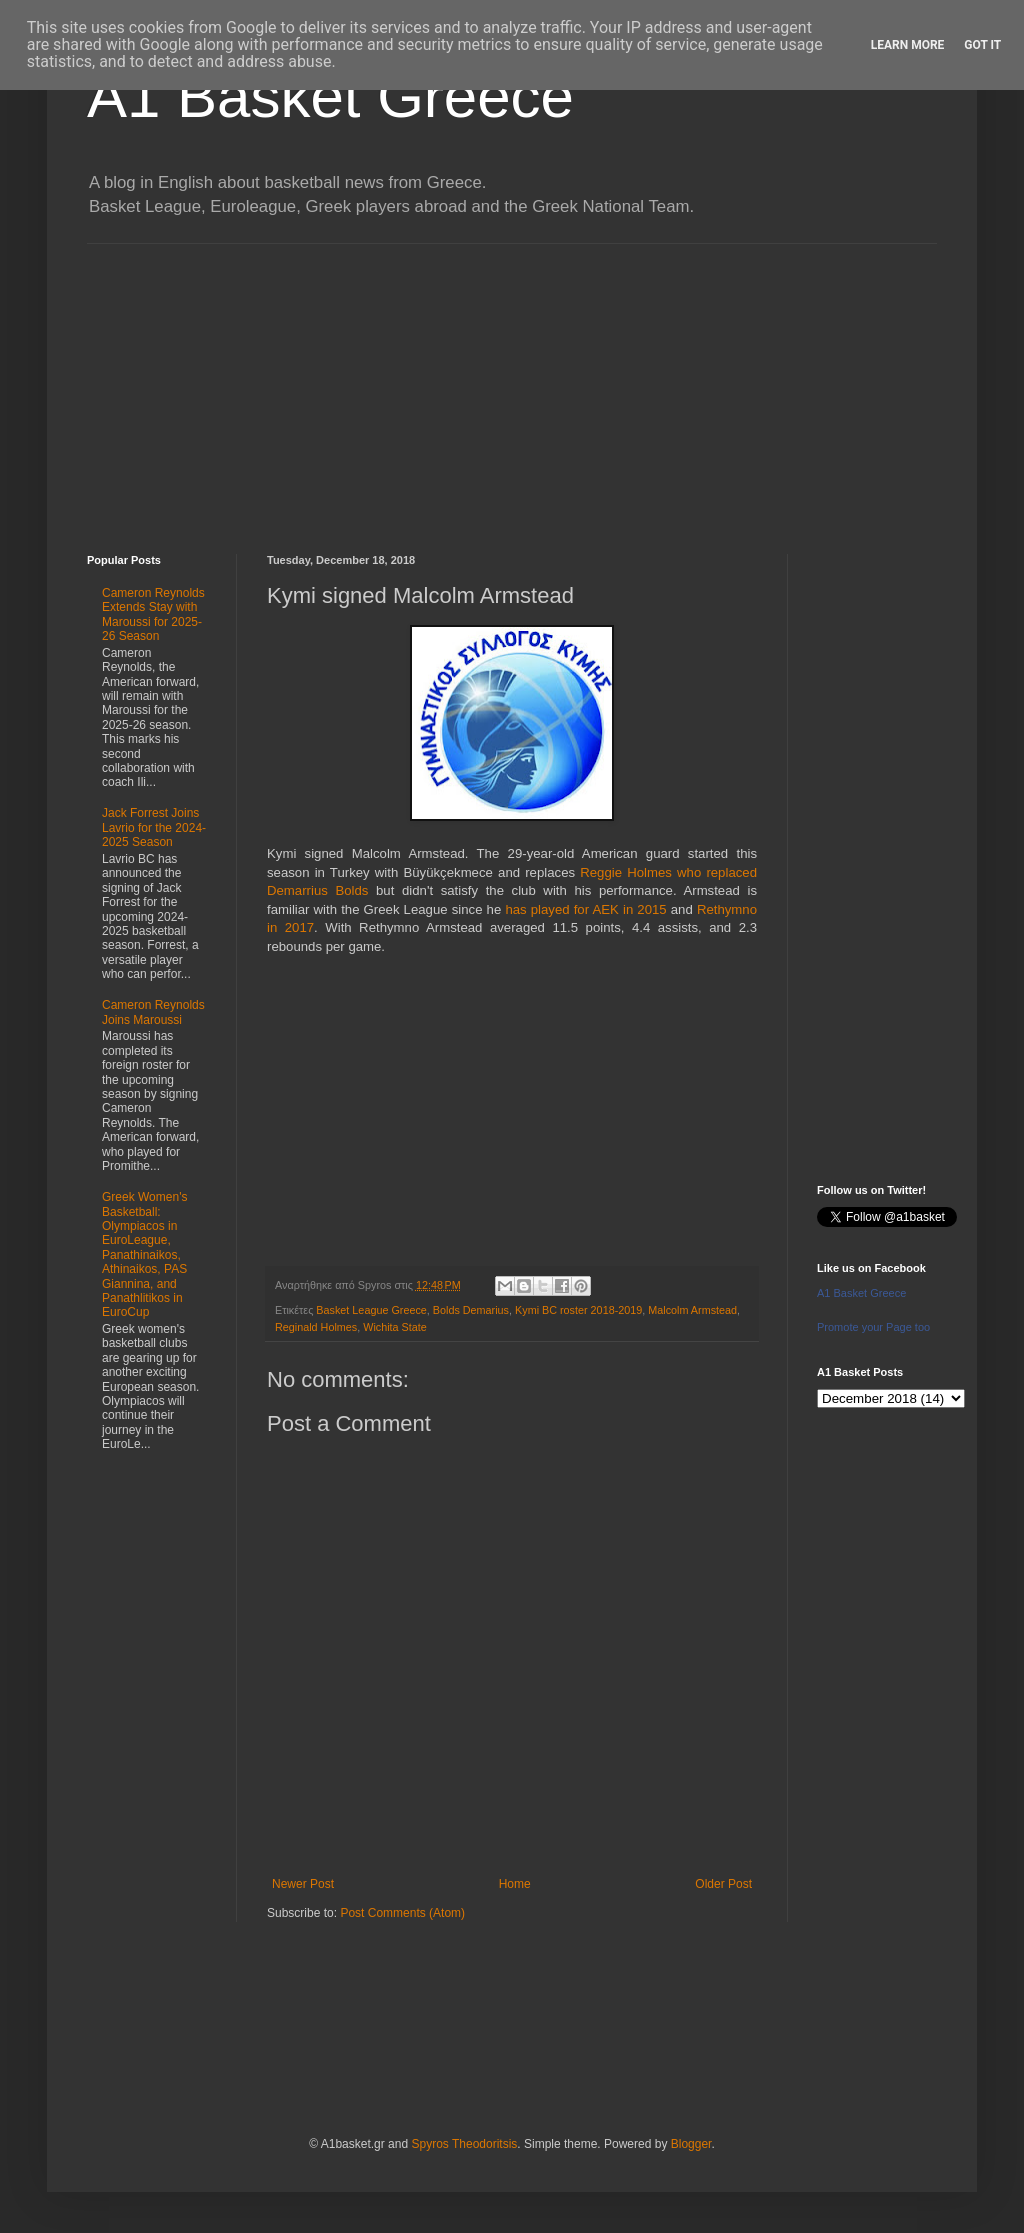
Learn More (908, 45)
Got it (982, 45)
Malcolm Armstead (692, 1310)
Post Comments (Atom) (402, 1913)
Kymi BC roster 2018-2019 (578, 1310)
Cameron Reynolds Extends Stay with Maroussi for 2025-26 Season (153, 614)
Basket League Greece (371, 1310)
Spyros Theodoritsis (464, 2144)
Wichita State (395, 1327)
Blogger (691, 2144)
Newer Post (303, 1884)
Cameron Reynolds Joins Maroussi (153, 1012)
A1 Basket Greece (330, 96)
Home (515, 1884)
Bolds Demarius (471, 1310)
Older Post (723, 1884)
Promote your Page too (873, 1327)
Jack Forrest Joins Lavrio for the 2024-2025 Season (154, 827)
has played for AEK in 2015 (585, 909)
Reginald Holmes (316, 1327)
